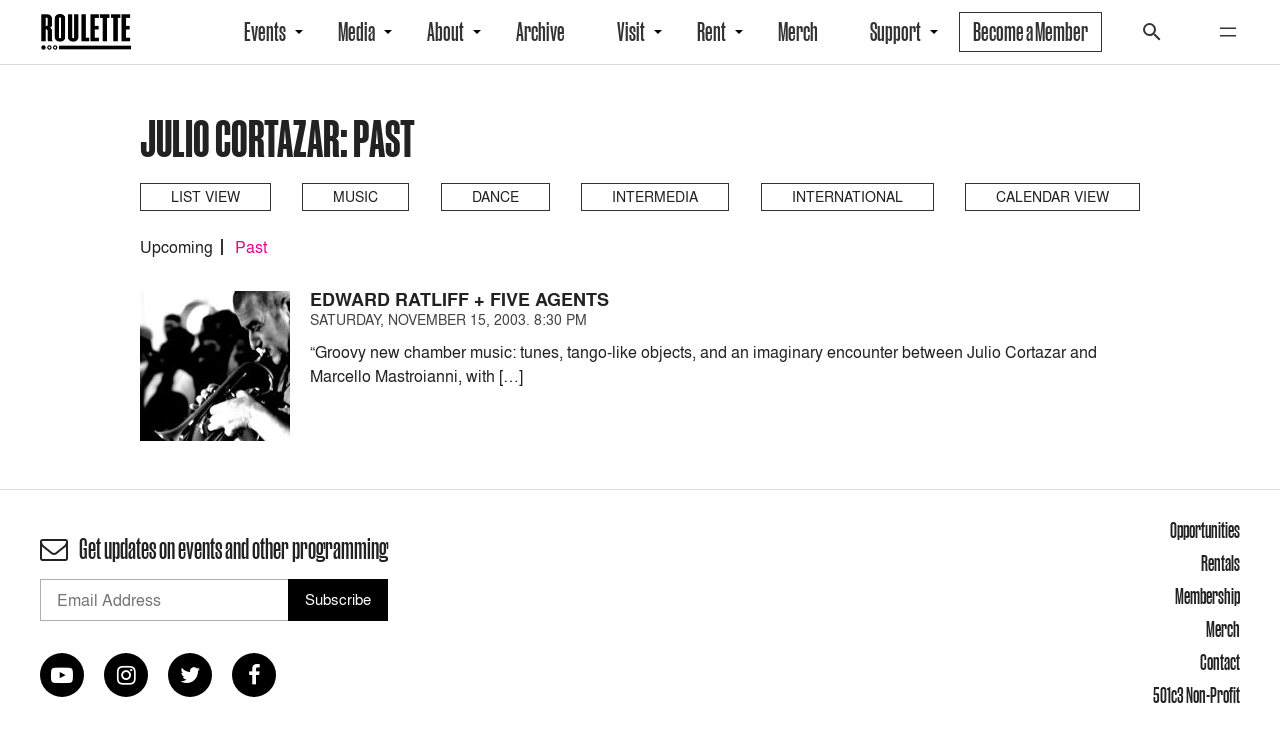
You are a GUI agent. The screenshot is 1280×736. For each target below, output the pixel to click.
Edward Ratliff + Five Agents (459, 299)
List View (205, 196)
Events (265, 32)
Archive (540, 32)
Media (356, 32)
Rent (711, 32)
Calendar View (1052, 196)
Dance (495, 196)
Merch (798, 32)
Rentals (1220, 563)
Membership (1207, 596)
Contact (1220, 662)
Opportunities (1205, 530)
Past (251, 247)
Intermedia (655, 196)
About (445, 32)
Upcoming (176, 247)
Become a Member (1030, 32)
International (847, 196)
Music (355, 196)
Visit (631, 32)
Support (895, 32)
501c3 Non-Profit (1196, 695)
